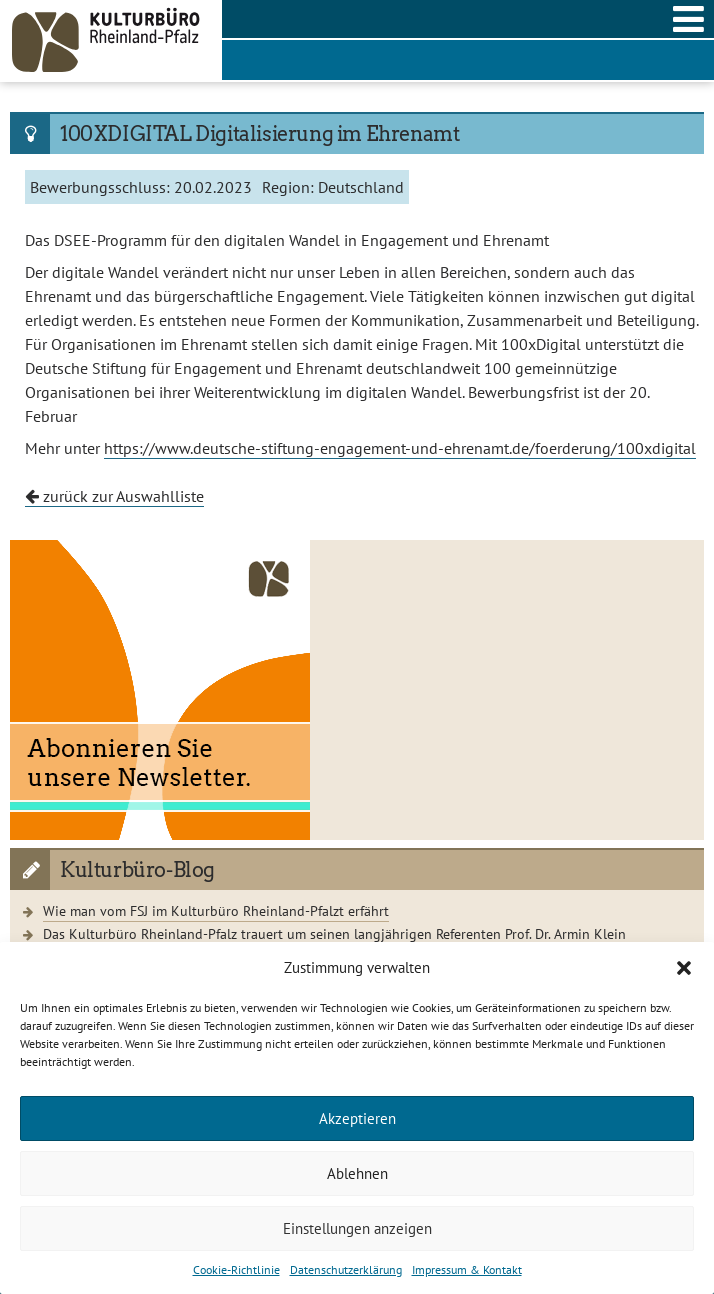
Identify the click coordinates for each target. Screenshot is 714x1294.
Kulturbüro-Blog (137, 870)
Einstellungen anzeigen (357, 1228)
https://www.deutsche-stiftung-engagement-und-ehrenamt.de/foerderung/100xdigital (400, 448)
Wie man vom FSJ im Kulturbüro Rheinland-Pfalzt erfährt (216, 910)
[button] (684, 968)
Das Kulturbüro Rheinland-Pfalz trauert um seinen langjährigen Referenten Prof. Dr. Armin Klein (334, 933)
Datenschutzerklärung (346, 1269)
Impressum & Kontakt (467, 1269)
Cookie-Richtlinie (236, 1269)
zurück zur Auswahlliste (114, 496)
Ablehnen (357, 1173)
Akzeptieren (357, 1118)
